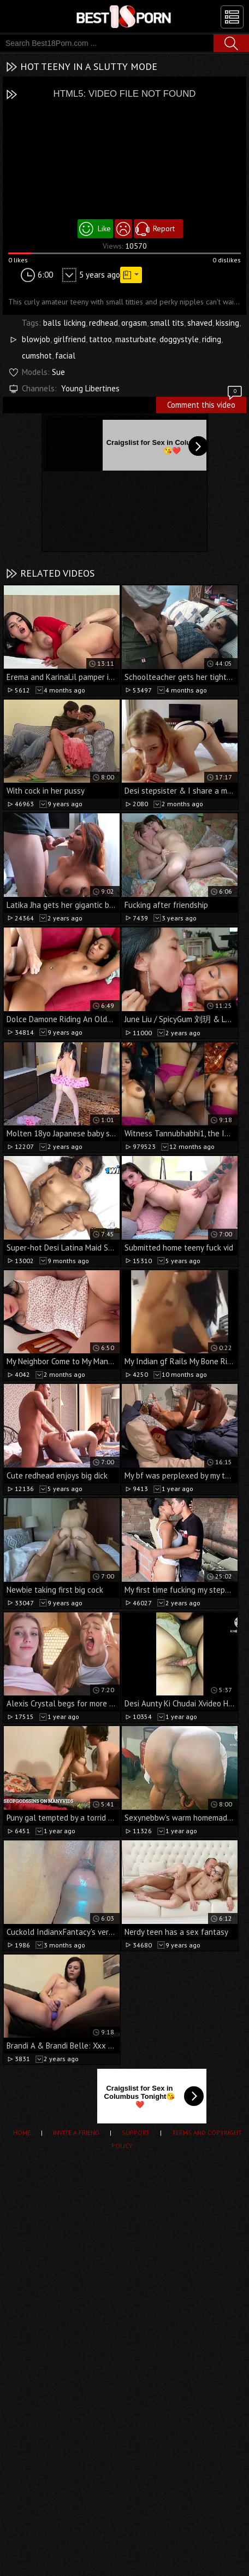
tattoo (100, 339)
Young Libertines (90, 388)
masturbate (135, 339)
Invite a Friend (76, 2132)
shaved (199, 323)
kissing (227, 323)
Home (22, 2132)
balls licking (64, 323)
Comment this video (205, 403)
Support (136, 2132)
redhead (103, 323)
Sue (58, 372)
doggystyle (179, 339)
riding (211, 339)
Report (164, 228)
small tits (167, 323)
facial (65, 355)
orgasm (134, 323)
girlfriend (70, 339)
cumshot (37, 355)
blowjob (36, 339)
